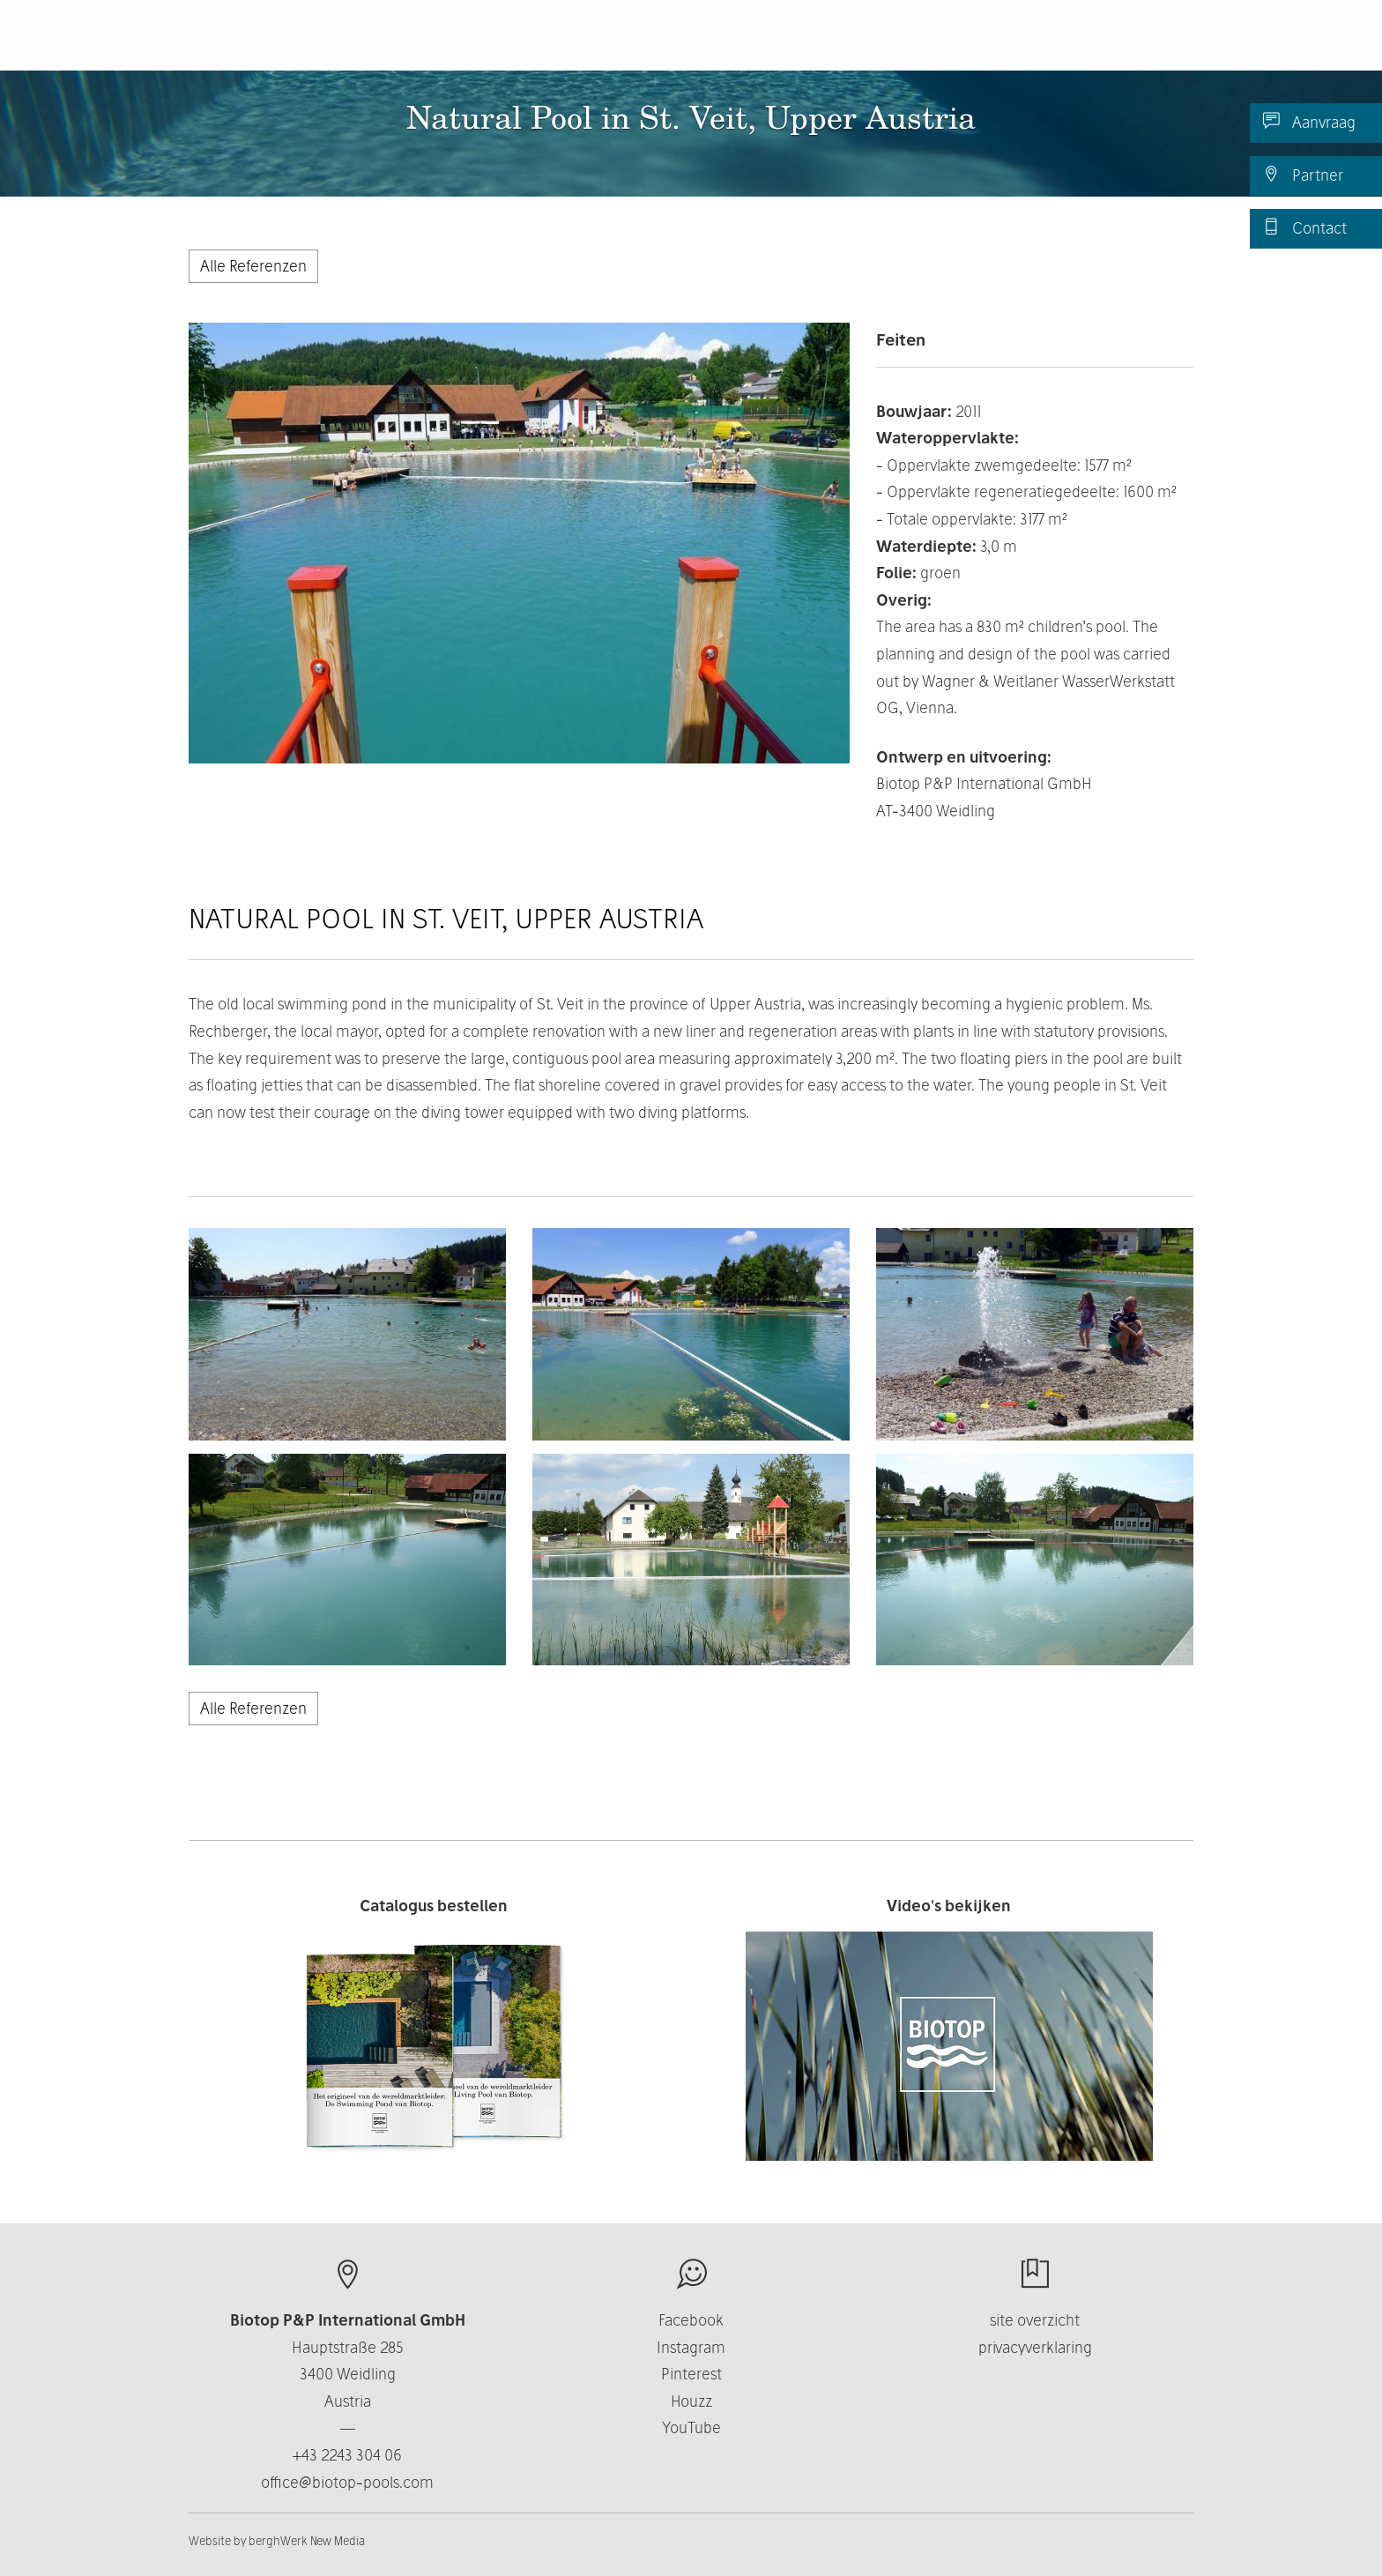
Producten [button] (634, 43)
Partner (1303, 174)
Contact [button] (955, 43)
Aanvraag (1309, 121)
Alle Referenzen (253, 266)
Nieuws (1045, 43)
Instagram (691, 2347)
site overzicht (1035, 2320)
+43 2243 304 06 (347, 2455)
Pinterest (691, 2373)
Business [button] (852, 43)
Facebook (691, 2320)
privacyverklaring (1035, 2347)
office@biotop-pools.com (347, 2482)
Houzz (691, 2401)
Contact (1305, 227)
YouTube (691, 2427)
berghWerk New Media (307, 2541)
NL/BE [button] (1139, 43)
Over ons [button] (747, 43)
